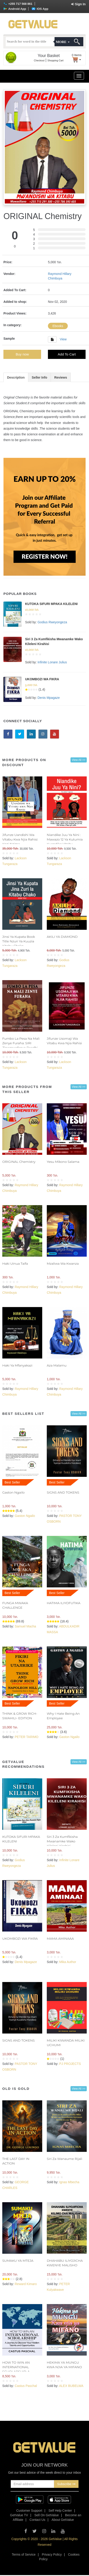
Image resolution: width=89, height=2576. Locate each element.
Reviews (60, 377)
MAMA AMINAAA (60, 1938)
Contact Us (37, 2520)
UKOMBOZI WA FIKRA (42, 679)
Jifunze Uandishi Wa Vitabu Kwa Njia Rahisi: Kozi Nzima (20, 839)
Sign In (78, 4)
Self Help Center (60, 2510)
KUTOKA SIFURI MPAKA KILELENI (51, 604)
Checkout (39, 60)
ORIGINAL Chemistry (18, 1162)
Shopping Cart (55, 60)
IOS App (40, 9)
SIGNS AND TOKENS (63, 1492)
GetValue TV (19, 2515)
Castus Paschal (26, 2386)
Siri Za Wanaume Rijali (64, 2159)
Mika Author (67, 1962)
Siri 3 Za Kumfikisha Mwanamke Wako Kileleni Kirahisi (62, 1841)
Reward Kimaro (26, 2284)
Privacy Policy (52, 2554)
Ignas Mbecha (69, 2182)
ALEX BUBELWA (71, 2386)
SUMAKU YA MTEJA (17, 2261)
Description (16, 377)
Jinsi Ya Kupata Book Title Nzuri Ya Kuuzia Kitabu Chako (18, 941)
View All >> (78, 760)
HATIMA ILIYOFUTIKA (63, 1603)
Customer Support (29, 2510)
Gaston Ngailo (13, 1492)
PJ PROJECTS (70, 2064)
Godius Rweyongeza (52, 622)
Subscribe (66, 2484)
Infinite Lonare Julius (52, 662)
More (63, 42)
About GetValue (63, 2520)
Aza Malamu (56, 1365)
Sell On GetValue (46, 2515)
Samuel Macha (25, 1626)
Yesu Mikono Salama (63, 1162)
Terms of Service (23, 2554)
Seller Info (39, 377)
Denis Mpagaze (48, 698)
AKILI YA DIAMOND (62, 937)
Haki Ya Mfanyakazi (17, 1365)
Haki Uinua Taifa (15, 1263)
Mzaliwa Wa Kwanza (63, 1263)
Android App (14, 9)
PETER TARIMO (26, 1737)
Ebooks (57, 326)
